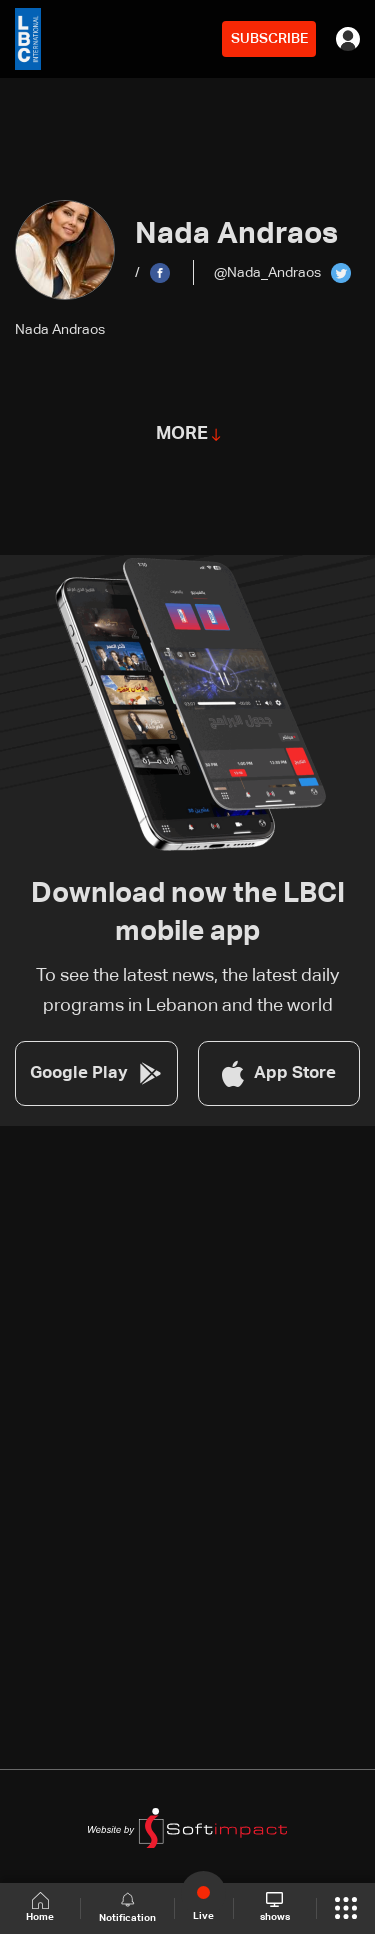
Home (40, 1907)
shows (275, 1907)
